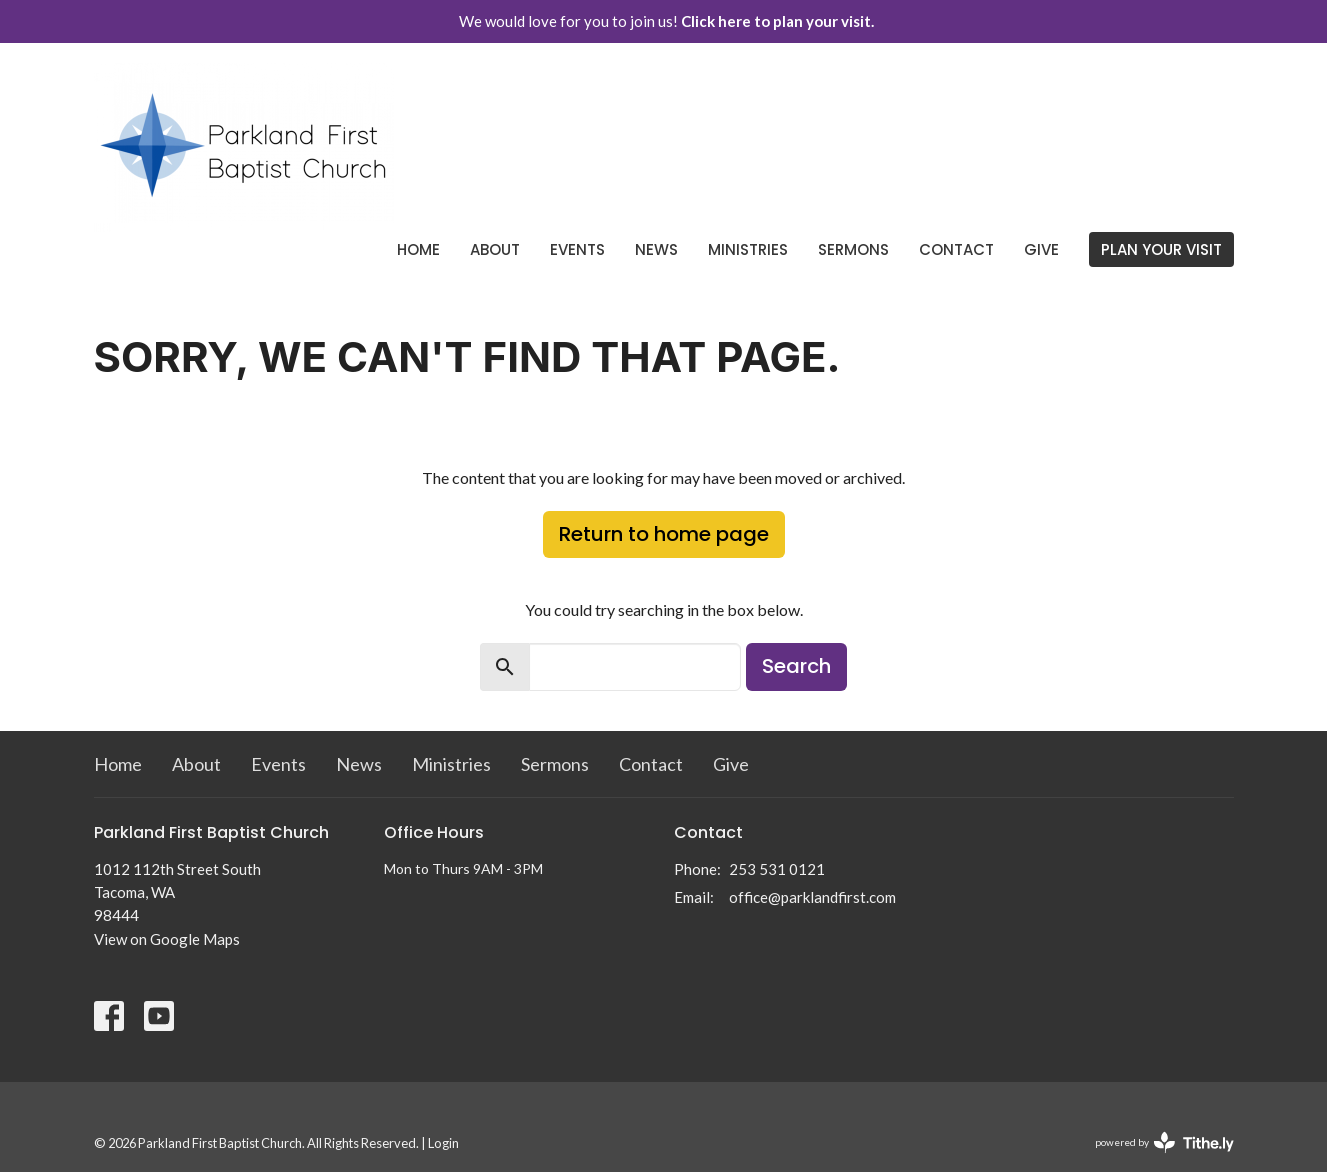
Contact (956, 249)
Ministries (748, 249)
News (656, 249)
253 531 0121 (777, 869)
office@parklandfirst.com (812, 897)
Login (443, 1143)
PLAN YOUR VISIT (1161, 249)
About (495, 249)
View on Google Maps (167, 939)
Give (1041, 249)
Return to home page (664, 534)
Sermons (853, 249)
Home (418, 249)
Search (796, 666)
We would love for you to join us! (666, 21)
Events (577, 249)
